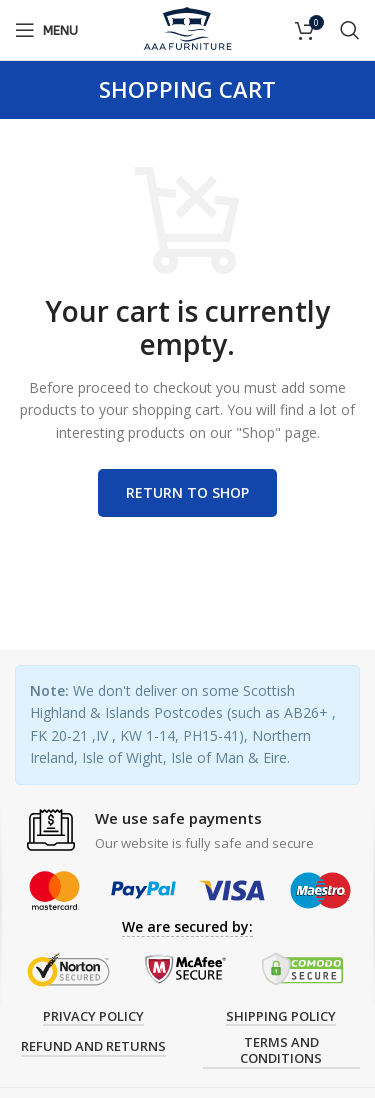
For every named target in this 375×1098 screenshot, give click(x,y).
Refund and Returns (93, 1047)
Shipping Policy (281, 1017)
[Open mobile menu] (46, 30)
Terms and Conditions (281, 1051)
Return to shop (187, 492)
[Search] (350, 30)
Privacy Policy (93, 1017)
